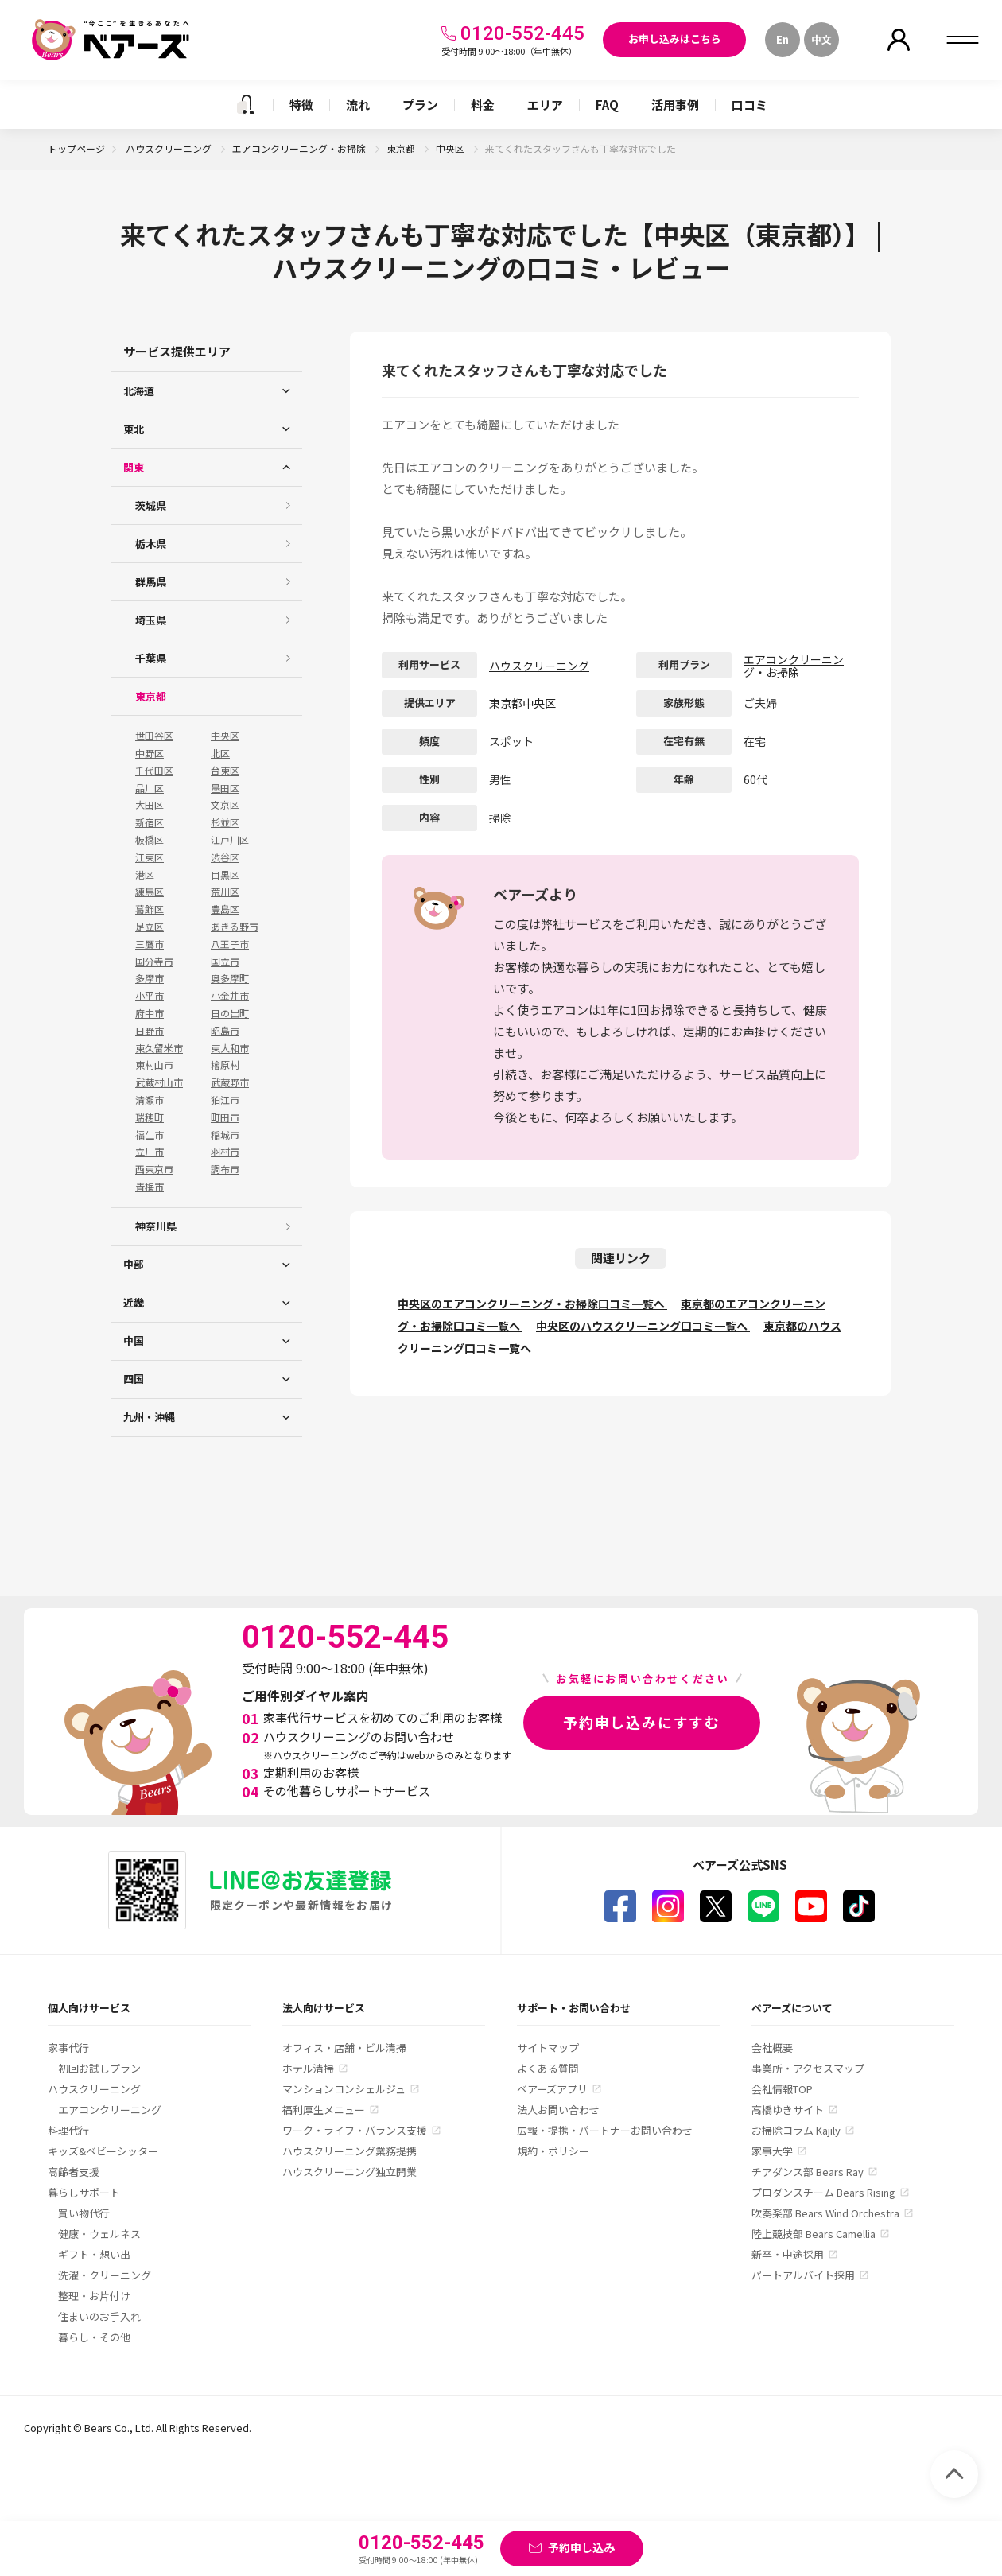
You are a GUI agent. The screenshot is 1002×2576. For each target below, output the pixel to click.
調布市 (225, 1169)
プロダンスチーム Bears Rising (823, 2192)
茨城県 (150, 505)
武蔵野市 (230, 1082)
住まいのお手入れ (99, 2316)
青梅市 (149, 1186)
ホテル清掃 (308, 2068)
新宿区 (149, 822)
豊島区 (225, 909)
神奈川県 (156, 1226)
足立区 (149, 926)
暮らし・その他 (94, 2337)
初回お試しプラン (99, 2068)
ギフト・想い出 (94, 2254)
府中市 (149, 1013)
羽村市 (225, 1151)
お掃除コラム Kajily (796, 2130)
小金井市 (230, 995)
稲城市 (225, 1135)
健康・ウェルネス (99, 2233)
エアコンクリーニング (109, 2109)
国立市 (225, 961)
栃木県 (150, 543)
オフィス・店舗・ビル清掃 (344, 2047)
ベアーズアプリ (552, 2088)
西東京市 (154, 1169)
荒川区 (225, 891)
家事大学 (772, 2150)
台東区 (225, 770)
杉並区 (225, 822)
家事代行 (68, 2047)
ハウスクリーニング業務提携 (349, 2150)
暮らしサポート (84, 2192)
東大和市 (230, 1048)
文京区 (225, 804)
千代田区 (154, 770)
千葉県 (150, 658)
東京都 (402, 148)
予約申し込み (581, 2547)
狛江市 (225, 1100)
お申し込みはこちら (674, 38)
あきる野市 (234, 926)
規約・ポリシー (553, 2150)
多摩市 (149, 978)
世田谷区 (154, 735)
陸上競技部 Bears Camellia (814, 2233)
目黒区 (225, 874)
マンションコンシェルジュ (344, 2088)
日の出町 (230, 1013)
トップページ (76, 148)
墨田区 (225, 788)
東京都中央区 (522, 703)
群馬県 (150, 581)
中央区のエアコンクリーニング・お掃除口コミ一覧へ (532, 1303)
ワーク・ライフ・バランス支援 (354, 2130)
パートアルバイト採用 (803, 2275)
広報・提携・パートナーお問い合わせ (605, 2130)
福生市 (149, 1135)
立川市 (149, 1151)
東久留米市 (159, 1048)
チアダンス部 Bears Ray (808, 2171)
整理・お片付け (94, 2295)
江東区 (149, 857)
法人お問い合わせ (558, 2109)
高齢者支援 (73, 2171)
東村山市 (154, 1065)
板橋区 (149, 839)
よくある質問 (548, 2068)
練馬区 (149, 891)
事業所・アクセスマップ (808, 2068)
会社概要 (772, 2047)
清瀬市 (149, 1100)
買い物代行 (84, 2212)
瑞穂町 (149, 1117)
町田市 (225, 1117)
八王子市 (230, 944)
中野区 (149, 753)
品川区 (149, 788)
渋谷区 (225, 857)
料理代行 (68, 2130)
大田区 (149, 804)
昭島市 (225, 1030)
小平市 (149, 995)
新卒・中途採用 (788, 2254)
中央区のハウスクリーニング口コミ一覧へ (643, 1326)
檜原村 (225, 1065)
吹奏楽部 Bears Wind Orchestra (825, 2212)
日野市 (149, 1030)
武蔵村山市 (159, 1082)
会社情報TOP (782, 2088)
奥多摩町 (230, 978)
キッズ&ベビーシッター (103, 2150)
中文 (821, 39)
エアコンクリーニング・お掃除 (300, 148)
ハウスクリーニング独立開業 (349, 2171)
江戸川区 (230, 839)
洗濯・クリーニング (104, 2275)
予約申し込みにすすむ (641, 1722)
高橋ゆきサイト (788, 2109)
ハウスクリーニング (170, 148)
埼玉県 (150, 619)
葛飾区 (149, 909)
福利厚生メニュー (323, 2109)
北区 (220, 753)
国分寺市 (154, 961)
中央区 (451, 148)
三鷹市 (149, 944)
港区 (144, 874)
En (782, 39)
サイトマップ (548, 2047)
